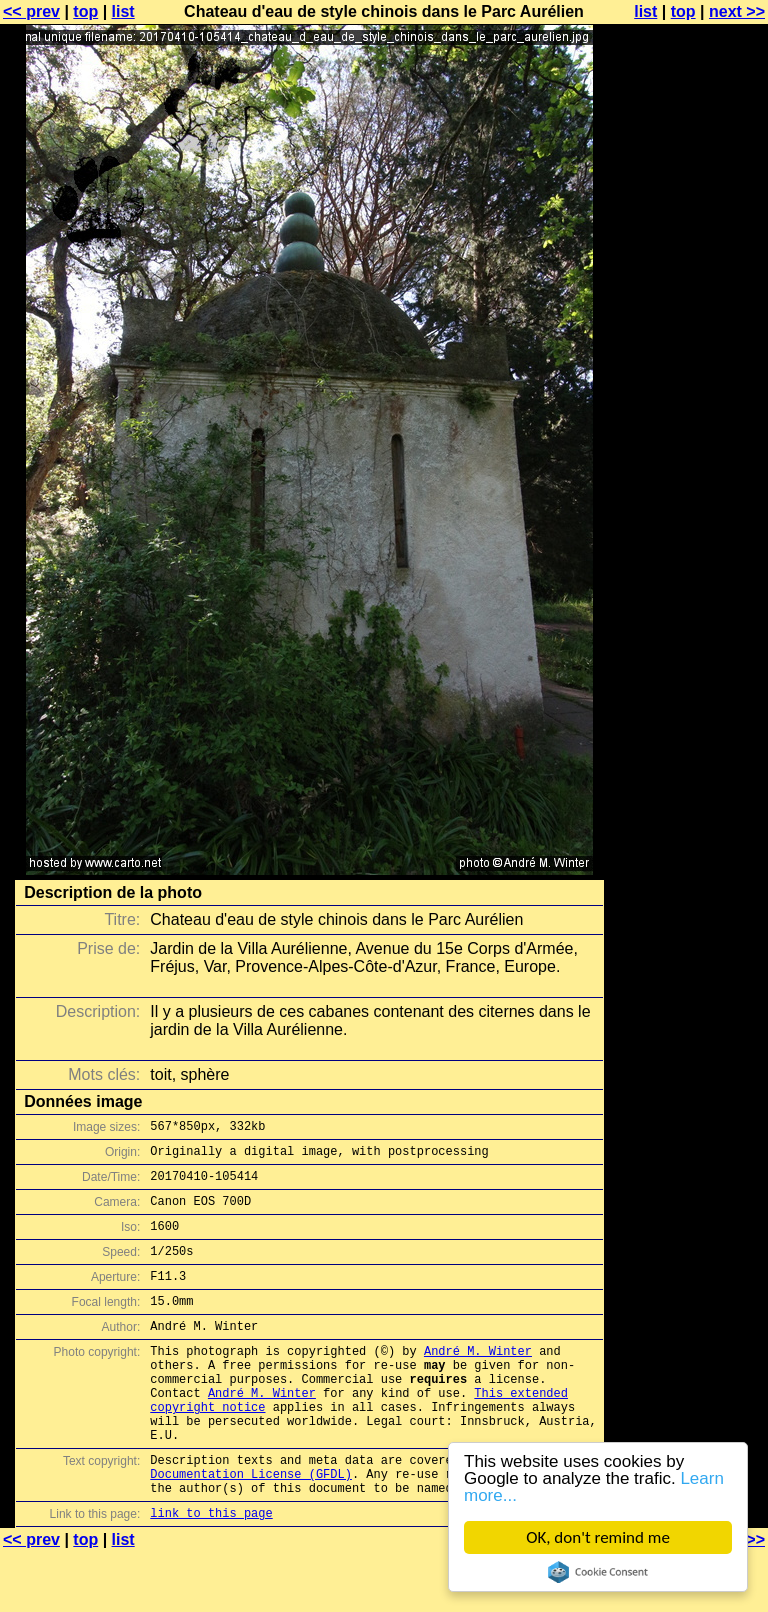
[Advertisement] (687, 495)
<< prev (31, 11)
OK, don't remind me (598, 1537)
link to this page (211, 1572)
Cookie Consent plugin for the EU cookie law (598, 1572)
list (123, 11)
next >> (737, 11)
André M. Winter (478, 1380)
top (85, 11)
